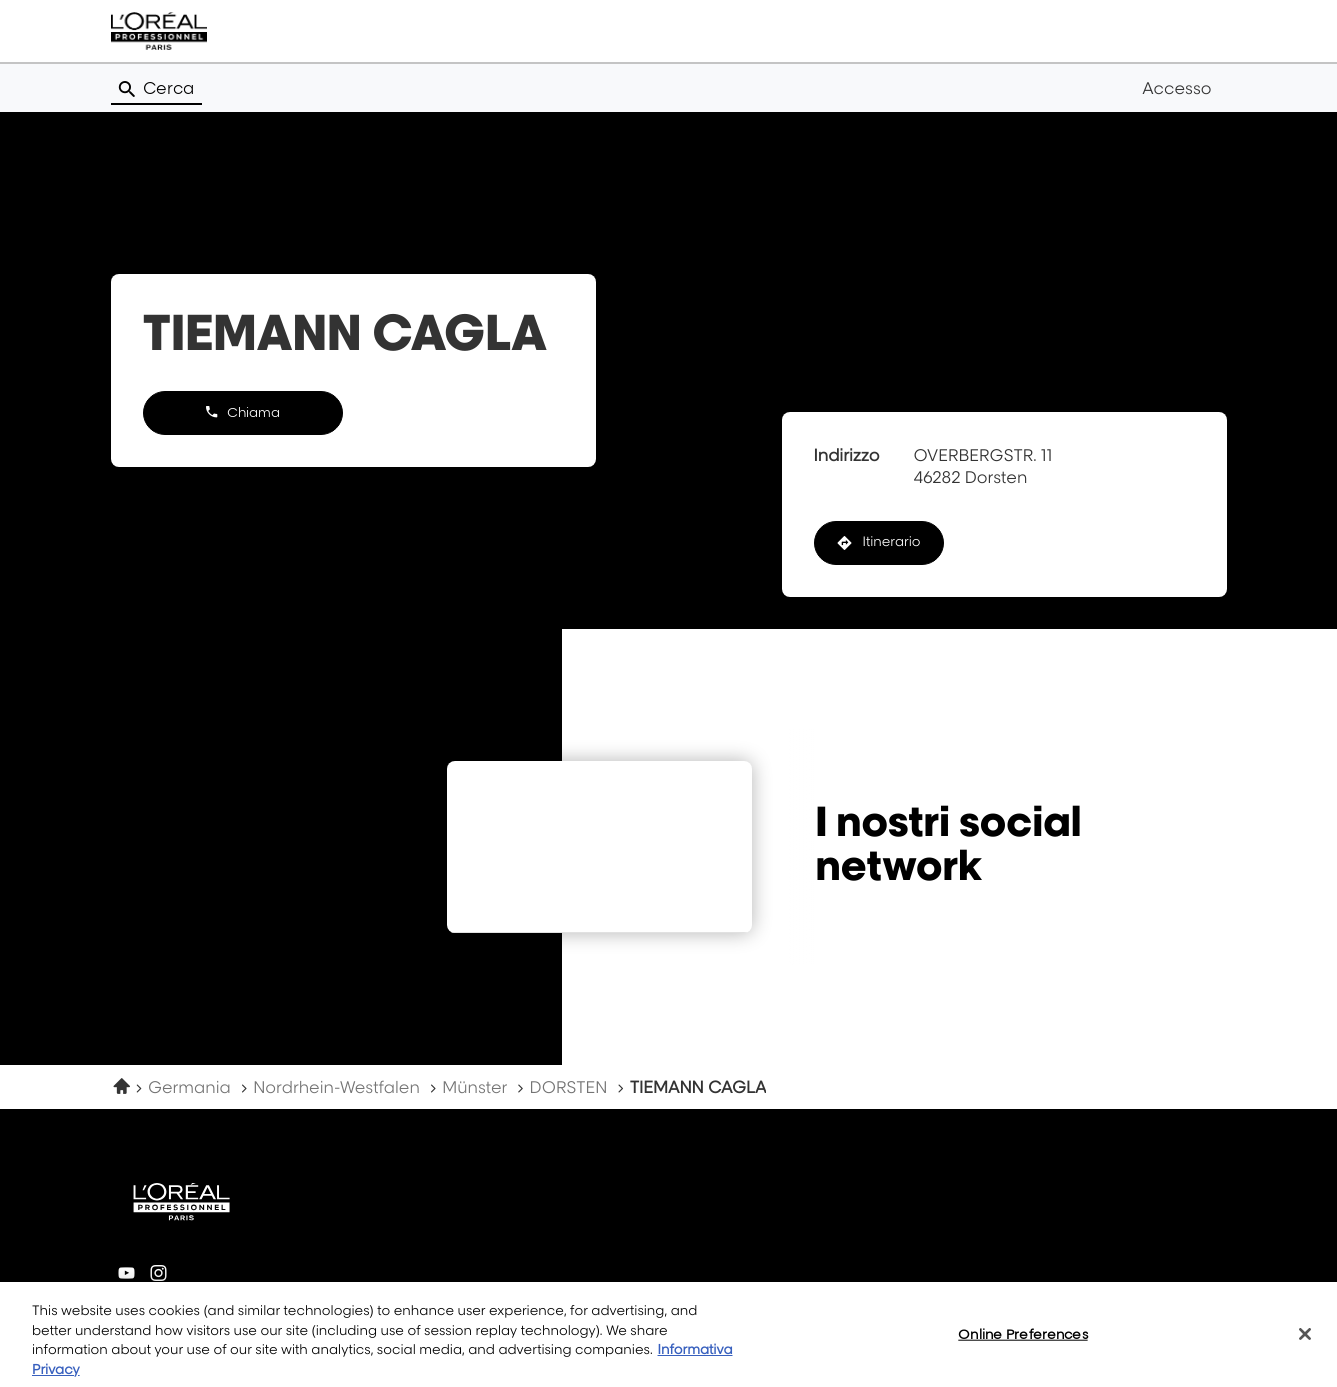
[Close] (1305, 1343)
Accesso (1176, 88)
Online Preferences (1022, 1342)
